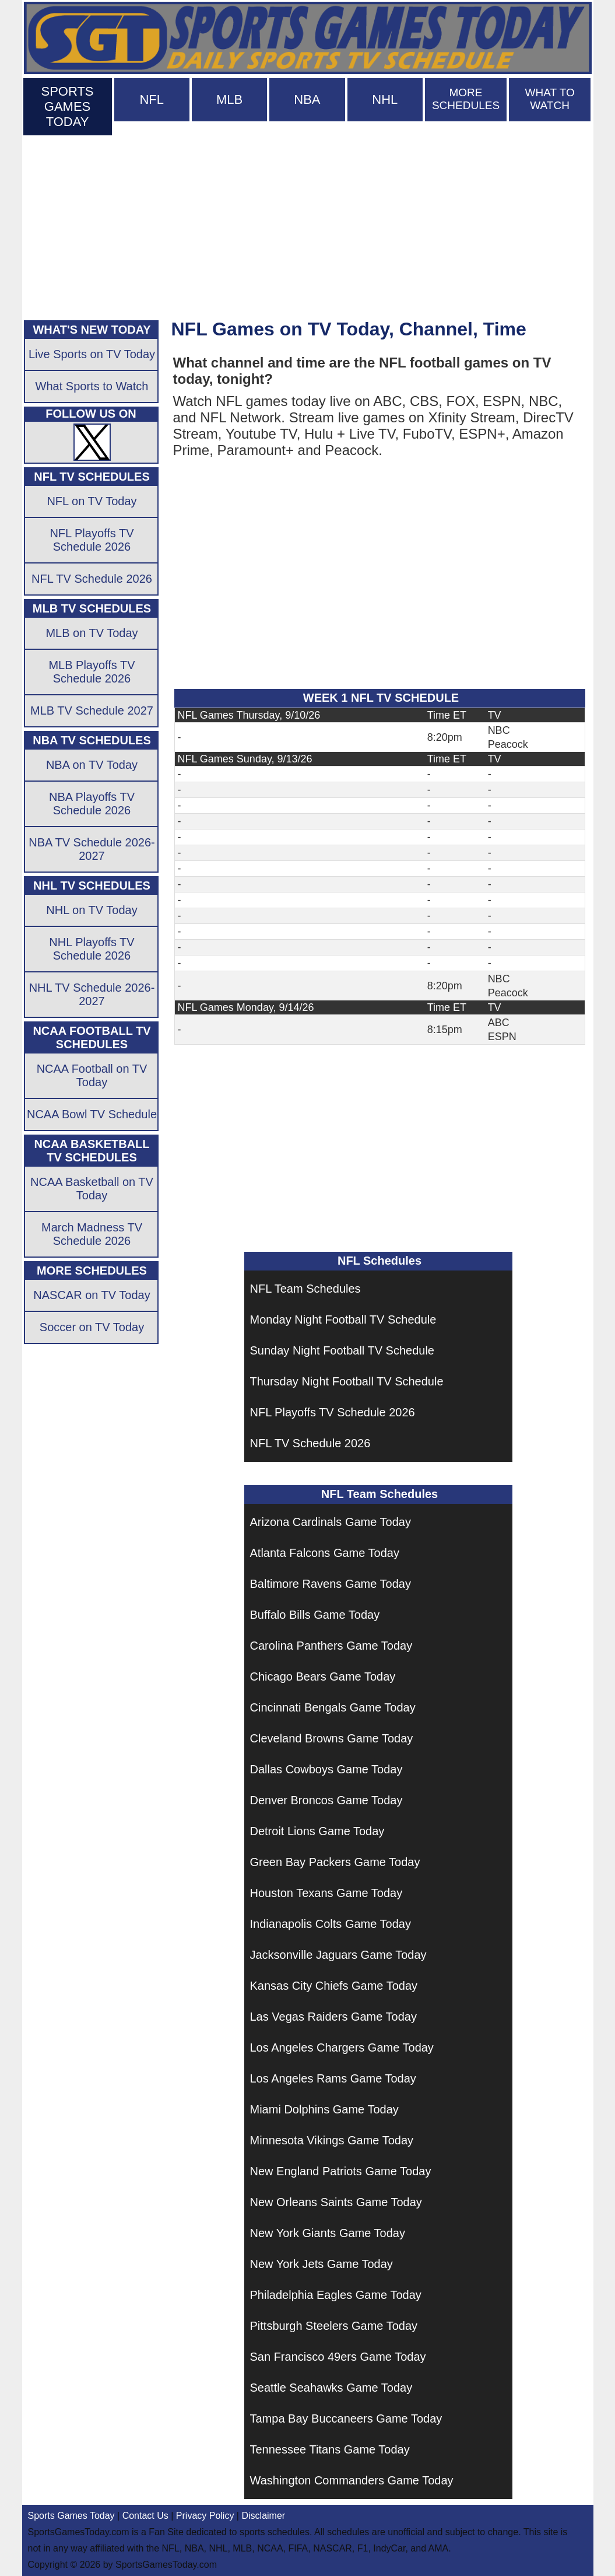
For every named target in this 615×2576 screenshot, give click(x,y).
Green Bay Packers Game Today (335, 1862)
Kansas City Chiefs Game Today (334, 1985)
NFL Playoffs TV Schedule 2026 (332, 1412)
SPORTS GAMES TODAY (67, 106)
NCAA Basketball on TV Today (91, 1188)
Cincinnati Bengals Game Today (333, 1707)
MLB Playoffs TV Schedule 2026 (91, 672)
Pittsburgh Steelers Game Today (334, 2325)
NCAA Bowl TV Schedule (92, 1114)
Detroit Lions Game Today (317, 1831)
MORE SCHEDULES (466, 98)
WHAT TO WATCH (550, 98)
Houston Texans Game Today (326, 1893)
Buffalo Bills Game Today (315, 1614)
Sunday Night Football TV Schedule (342, 1350)
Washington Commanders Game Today (352, 2480)
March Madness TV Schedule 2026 (91, 1234)
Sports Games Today (71, 2516)
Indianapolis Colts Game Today (330, 1923)
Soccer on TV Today (92, 1327)
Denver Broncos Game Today (326, 1800)
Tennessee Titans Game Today (330, 2449)
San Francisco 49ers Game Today (338, 2356)
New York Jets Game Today (321, 2264)
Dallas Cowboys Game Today (326, 1769)
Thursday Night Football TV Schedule (347, 1381)
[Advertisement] (307, 225)
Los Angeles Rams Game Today (333, 2078)
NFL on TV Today (91, 501)
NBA (307, 99)
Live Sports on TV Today (92, 354)
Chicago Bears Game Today (323, 1676)
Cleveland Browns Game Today (331, 1738)
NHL (385, 99)
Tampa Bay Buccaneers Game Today (346, 2418)
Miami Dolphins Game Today (324, 2109)
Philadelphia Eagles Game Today (335, 2294)
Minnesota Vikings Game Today (332, 2140)
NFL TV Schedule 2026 (310, 1443)
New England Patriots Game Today (340, 2171)
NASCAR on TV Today (91, 1295)
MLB (229, 99)
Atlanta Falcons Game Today (324, 1552)
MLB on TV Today (91, 632)
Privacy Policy (205, 2516)
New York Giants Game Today (327, 2233)
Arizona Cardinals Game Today (330, 1522)
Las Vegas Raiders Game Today (333, 2016)
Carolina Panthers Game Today (331, 1645)
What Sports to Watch (92, 386)
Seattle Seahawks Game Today (331, 2387)
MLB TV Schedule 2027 (91, 710)
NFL (151, 99)
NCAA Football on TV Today (92, 1075)
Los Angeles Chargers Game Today (342, 2047)
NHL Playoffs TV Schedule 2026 (91, 949)
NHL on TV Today (91, 910)
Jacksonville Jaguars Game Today (338, 1954)
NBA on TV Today (92, 764)
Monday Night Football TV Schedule (343, 1319)
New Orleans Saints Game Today (336, 2202)
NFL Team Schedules (305, 1288)
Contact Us (145, 2516)
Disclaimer (263, 2516)
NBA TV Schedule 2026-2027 (91, 849)
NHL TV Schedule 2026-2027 (92, 994)
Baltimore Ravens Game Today (330, 1583)
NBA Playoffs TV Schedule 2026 (92, 803)
